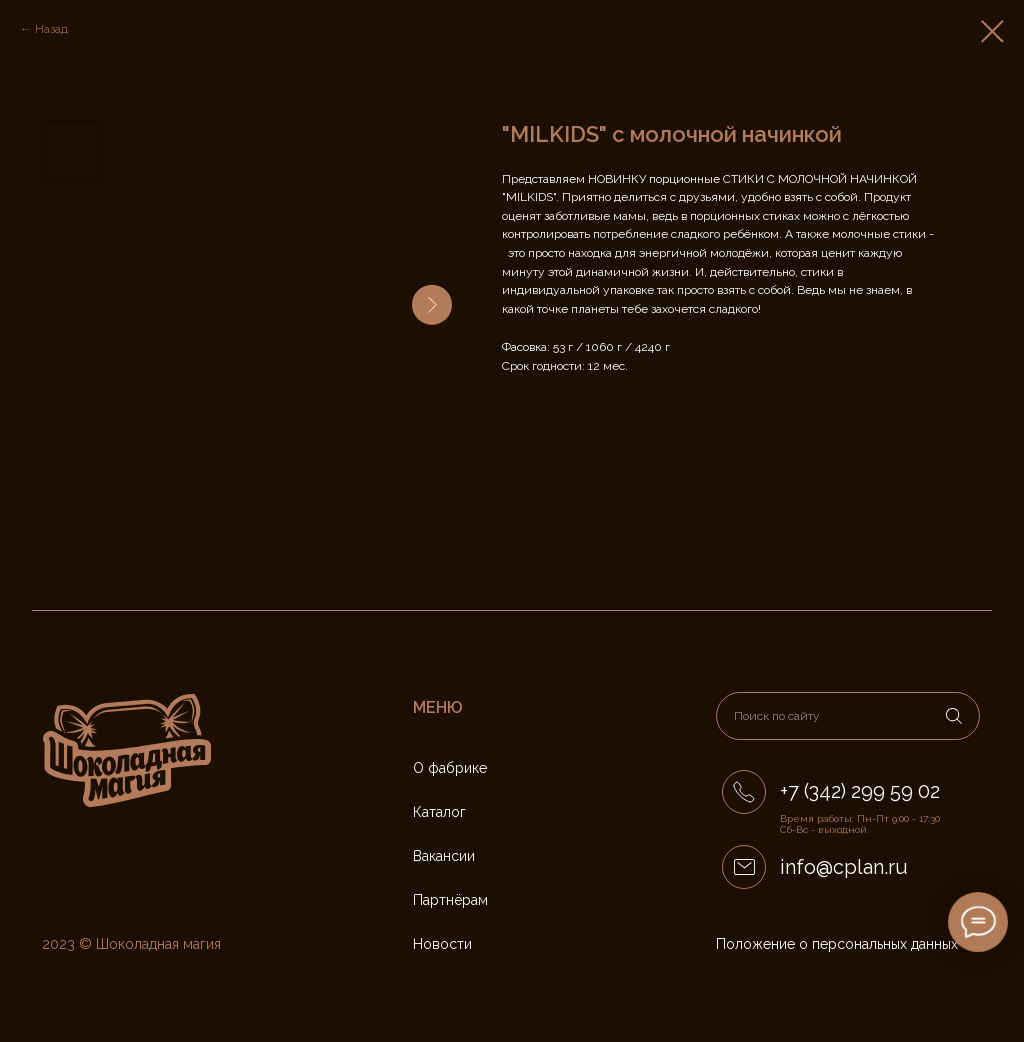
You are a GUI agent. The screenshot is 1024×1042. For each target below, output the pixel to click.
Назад (51, 29)
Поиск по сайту (777, 716)
